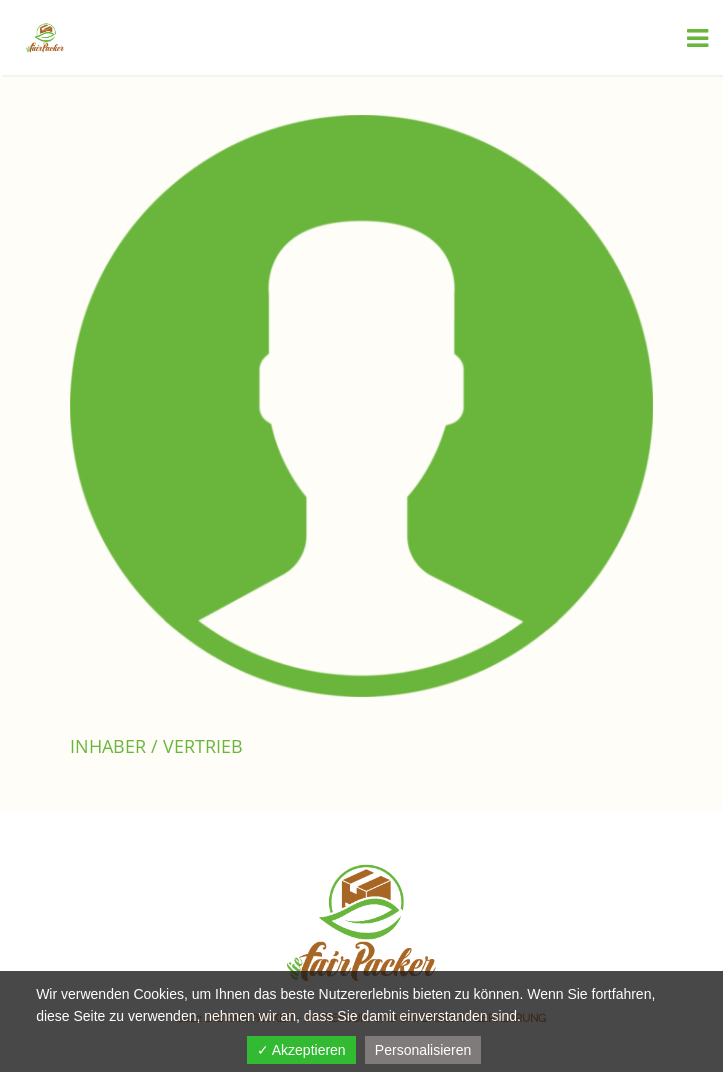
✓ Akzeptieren (301, 1050)
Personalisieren (423, 1050)
